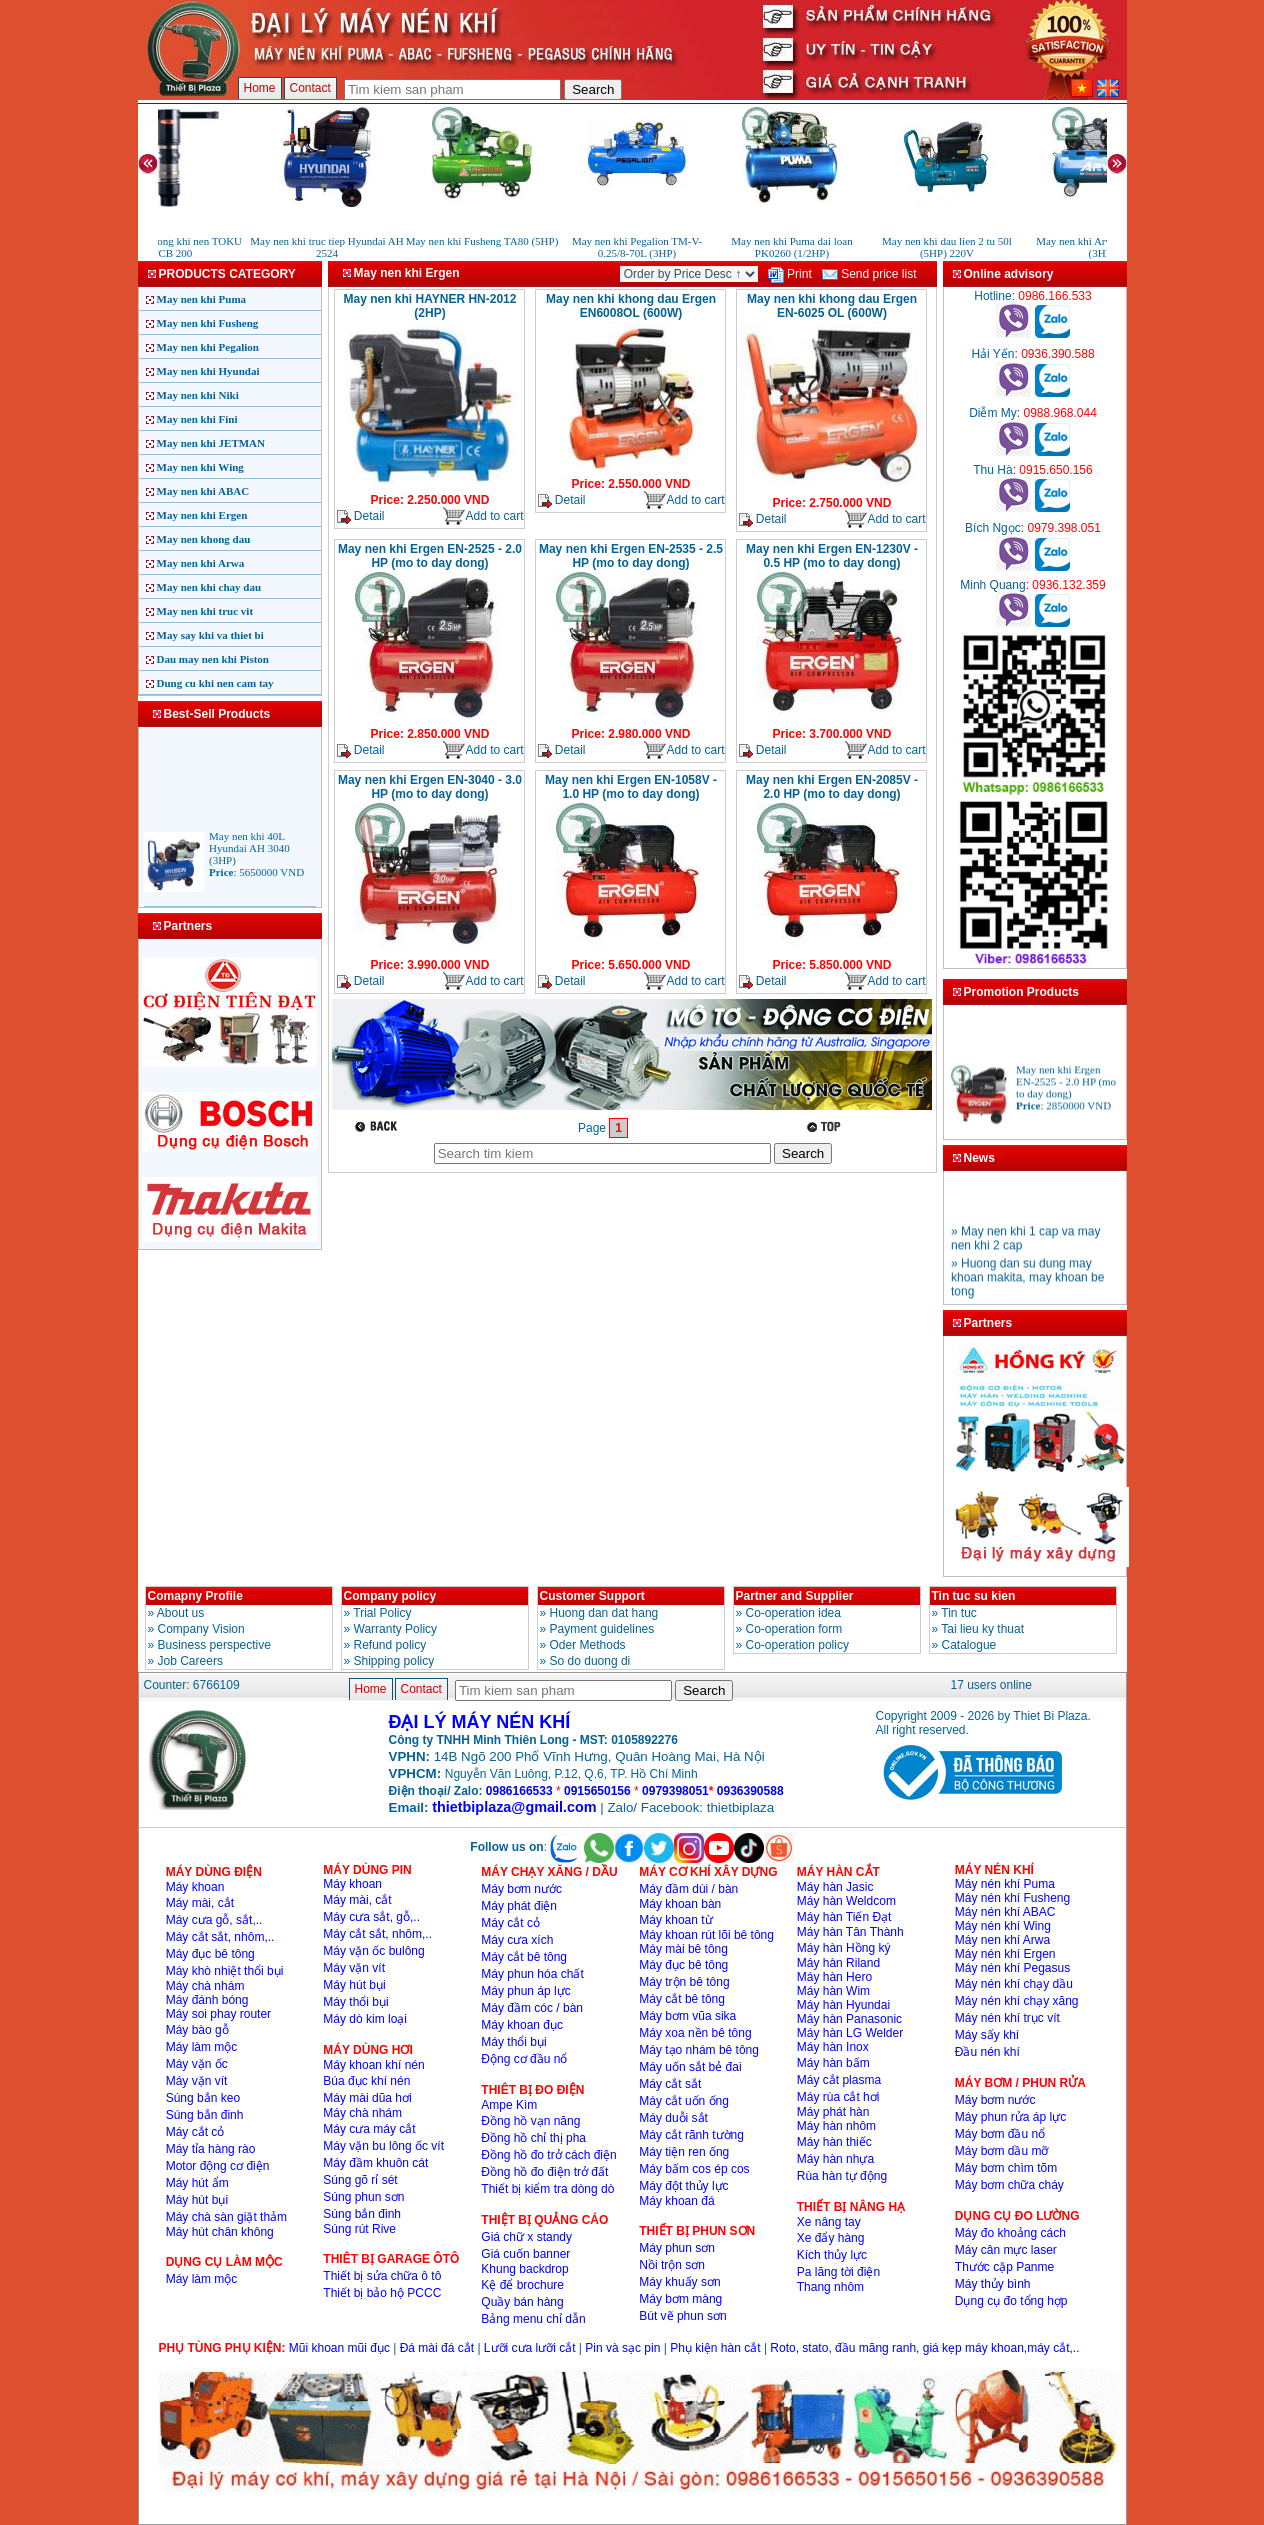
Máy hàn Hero (834, 1977)
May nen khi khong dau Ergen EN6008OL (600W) (631, 306)
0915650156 (597, 1791)
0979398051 (675, 1791)
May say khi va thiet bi (210, 635)
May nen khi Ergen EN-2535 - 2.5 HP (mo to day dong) (631, 556)
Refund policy (390, 1645)
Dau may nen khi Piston (213, 659)
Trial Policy (382, 1613)
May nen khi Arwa (201, 563)
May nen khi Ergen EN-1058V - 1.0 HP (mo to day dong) (631, 787)
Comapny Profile (195, 1596)
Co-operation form (794, 1629)
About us (180, 1613)
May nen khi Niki (198, 395)
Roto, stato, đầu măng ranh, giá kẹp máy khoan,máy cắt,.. (924, 2348)
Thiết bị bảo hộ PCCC (382, 2293)
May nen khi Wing (200, 467)
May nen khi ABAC (203, 491)
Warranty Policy (396, 1629)
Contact (310, 88)
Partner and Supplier (795, 1596)
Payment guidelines (602, 1629)
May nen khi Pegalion (208, 347)
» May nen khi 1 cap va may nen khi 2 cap (1025, 1249)
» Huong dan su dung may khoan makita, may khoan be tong (1027, 1288)
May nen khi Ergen (202, 515)
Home (260, 88)
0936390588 (750, 1791)
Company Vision (201, 1629)
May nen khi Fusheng (208, 323)
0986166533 (519, 1791)
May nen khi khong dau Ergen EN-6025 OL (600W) (832, 306)
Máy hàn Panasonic (849, 2019)
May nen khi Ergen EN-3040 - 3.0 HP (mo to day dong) (430, 787)
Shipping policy (394, 1661)
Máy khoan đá (676, 2201)
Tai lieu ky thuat (982, 1629)
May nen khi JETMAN (211, 443)
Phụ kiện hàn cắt (715, 2348)
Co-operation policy (797, 1645)
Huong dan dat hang (604, 1613)
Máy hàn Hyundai (843, 2005)
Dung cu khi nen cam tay (215, 683)
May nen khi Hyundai (208, 371)
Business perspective (214, 1645)
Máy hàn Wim (833, 1991)
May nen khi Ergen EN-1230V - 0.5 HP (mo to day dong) (832, 556)
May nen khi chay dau (209, 587)
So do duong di (590, 1661)
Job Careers (190, 1661)
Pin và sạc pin (622, 2348)
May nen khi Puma (202, 299)
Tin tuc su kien (974, 1596)
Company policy (390, 1596)
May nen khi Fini (197, 419)
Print (790, 274)
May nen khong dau (204, 539)
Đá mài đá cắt (437, 2348)
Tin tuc (959, 1613)
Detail (361, 516)
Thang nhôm (830, 2287)
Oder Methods (588, 1645)
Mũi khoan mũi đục (339, 2348)
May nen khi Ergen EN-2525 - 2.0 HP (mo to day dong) (430, 556)
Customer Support (592, 1596)
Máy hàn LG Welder (850, 2033)
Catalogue (969, 1645)
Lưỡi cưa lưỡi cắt (530, 2348)
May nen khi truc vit (205, 611)
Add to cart (482, 516)
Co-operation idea (793, 1613)
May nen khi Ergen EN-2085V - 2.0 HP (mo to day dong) (832, 787)
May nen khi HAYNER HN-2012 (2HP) (430, 306)
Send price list (869, 274)
